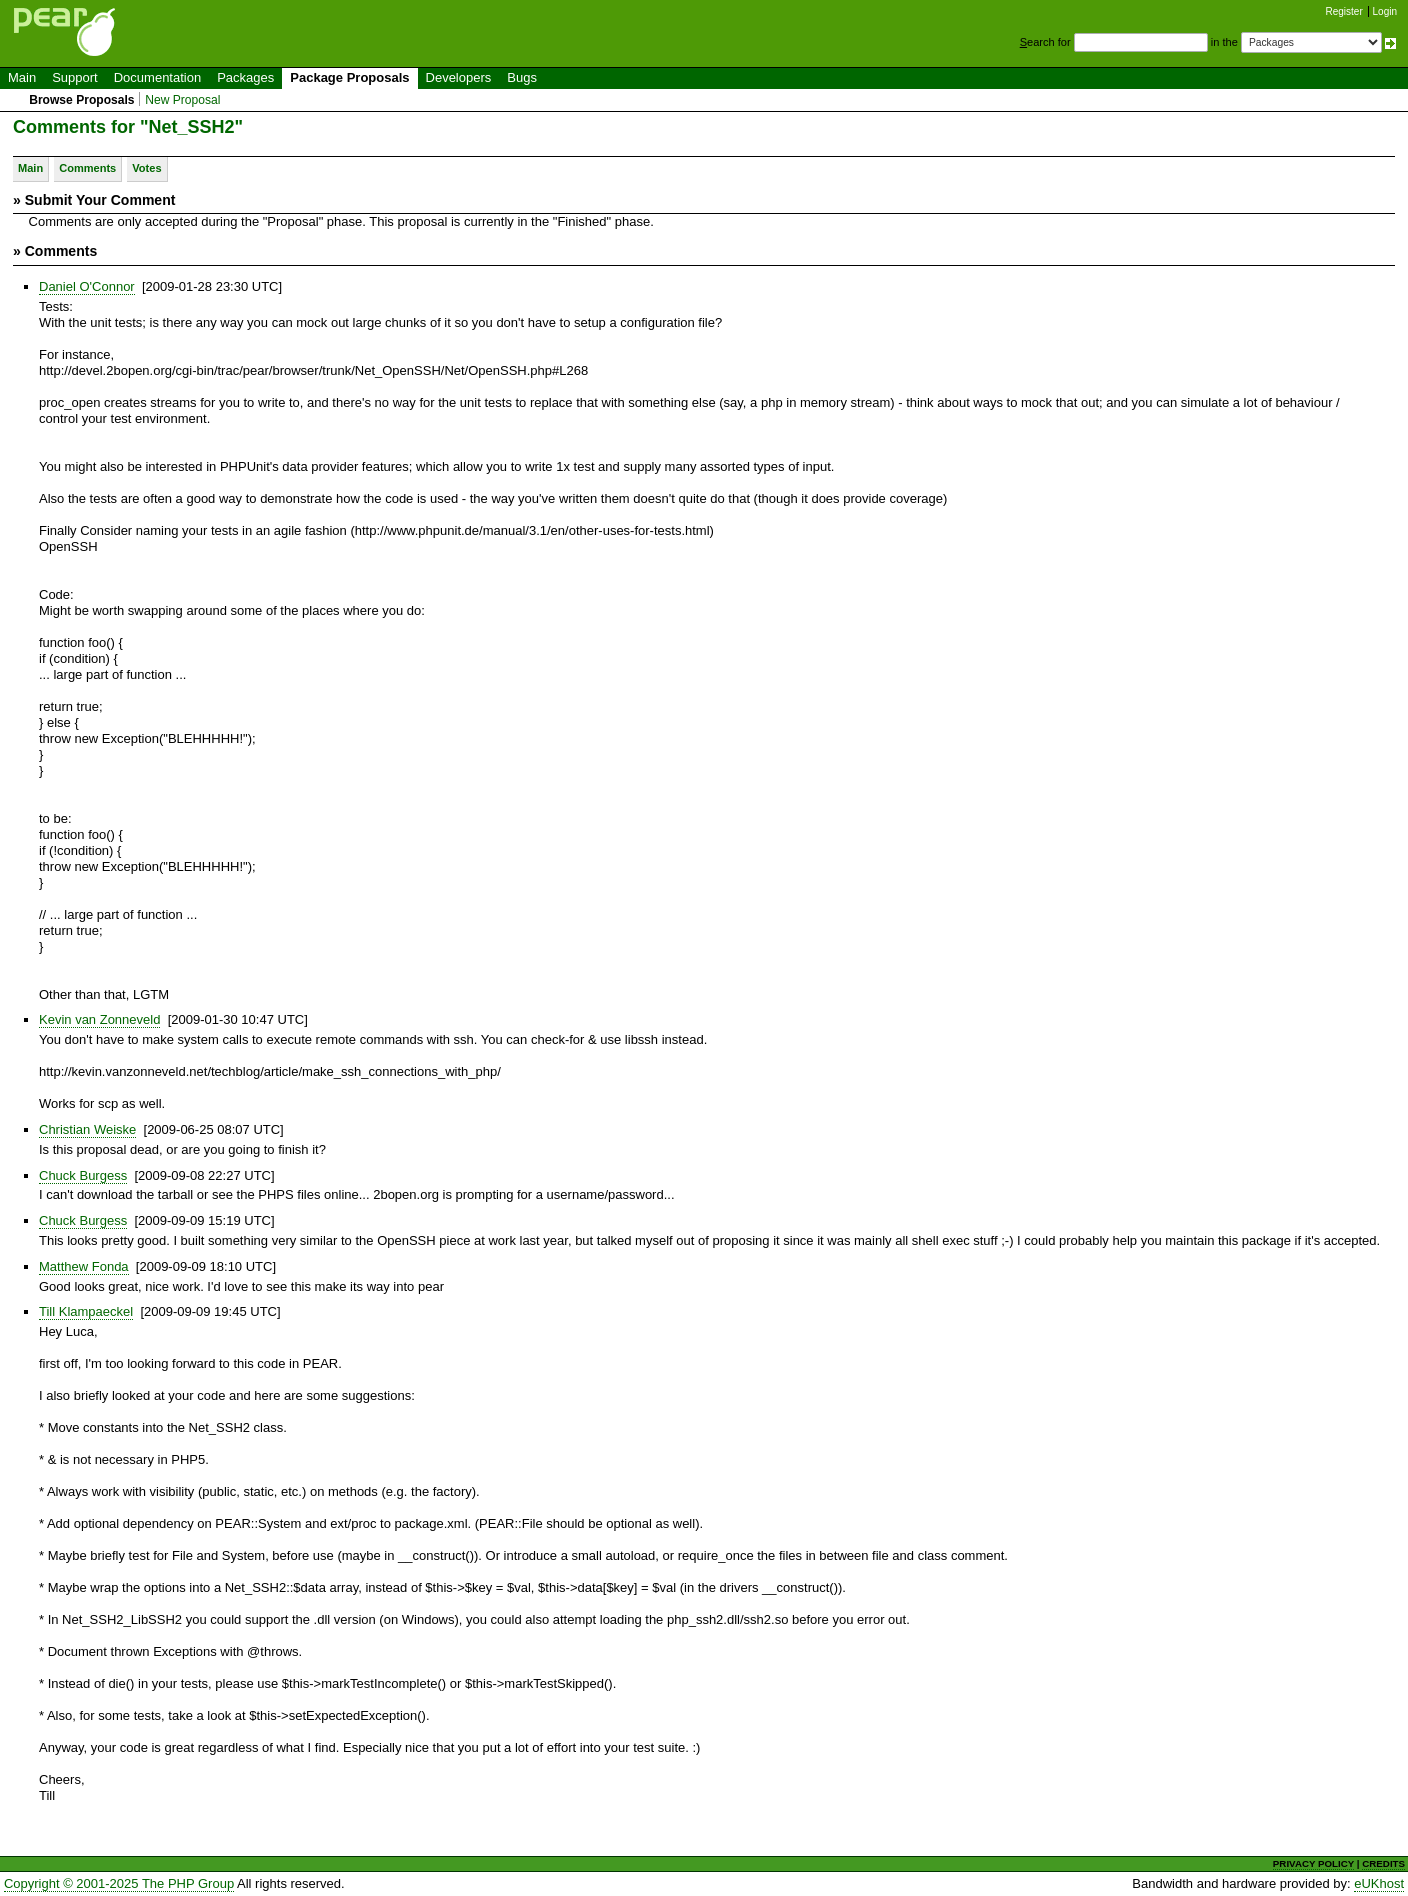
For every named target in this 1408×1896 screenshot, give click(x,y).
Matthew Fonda (84, 1266)
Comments (87, 168)
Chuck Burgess (83, 1175)
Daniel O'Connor (87, 286)
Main (22, 77)
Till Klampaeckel (86, 1311)
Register (1344, 11)
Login (1385, 11)
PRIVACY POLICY (1313, 1863)
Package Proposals (349, 77)
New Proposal (182, 100)
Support (75, 77)
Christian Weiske (87, 1129)
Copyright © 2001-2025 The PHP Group (119, 1883)
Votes (146, 168)
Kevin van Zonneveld (99, 1019)
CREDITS (1383, 1863)
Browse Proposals (81, 100)
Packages (245, 77)
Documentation (157, 77)
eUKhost (1379, 1883)
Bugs (522, 77)
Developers (459, 77)
